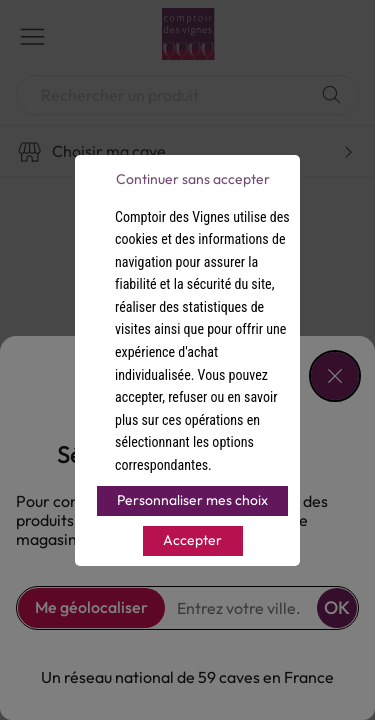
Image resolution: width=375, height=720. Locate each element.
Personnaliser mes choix (192, 500)
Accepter (192, 540)
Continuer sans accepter (193, 179)
